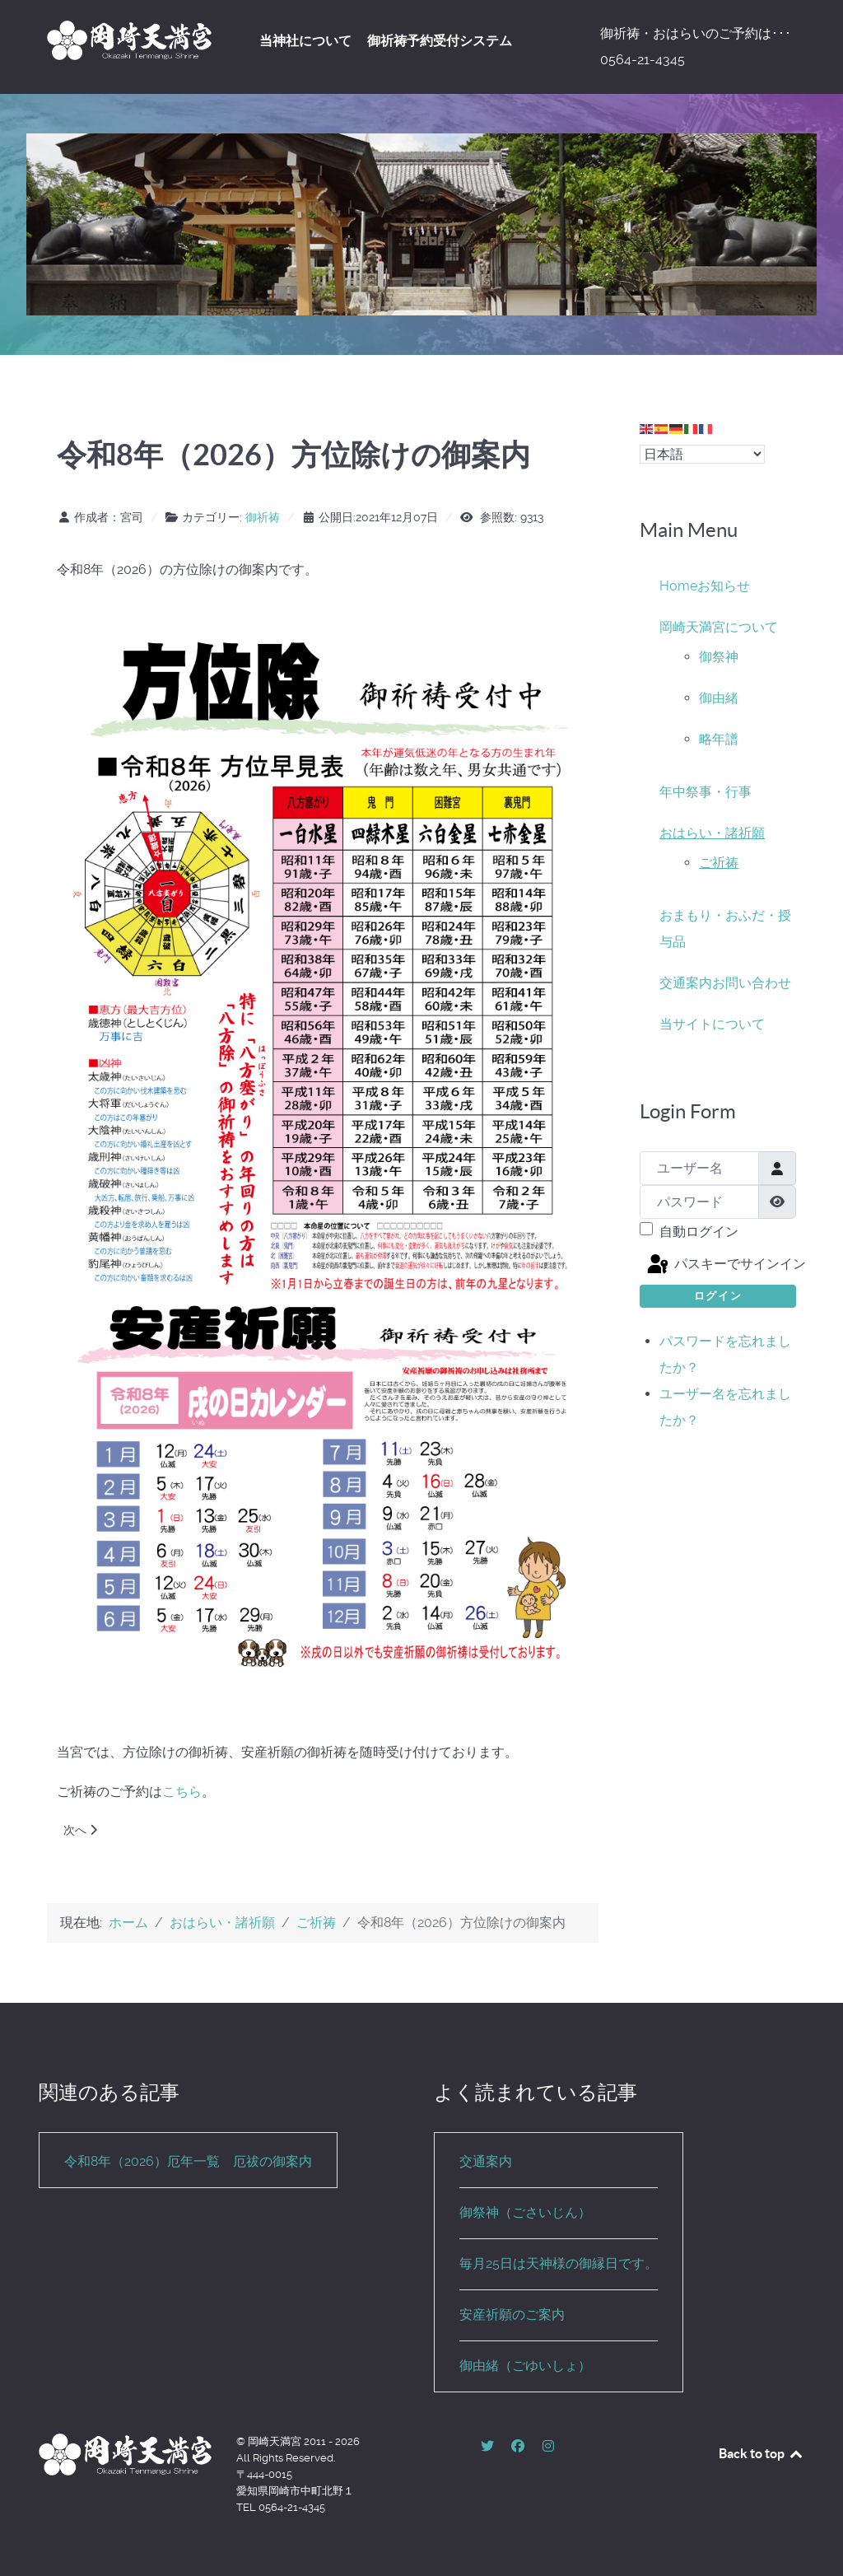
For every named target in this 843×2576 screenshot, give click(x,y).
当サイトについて (712, 1024)
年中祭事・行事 (705, 792)
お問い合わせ (751, 983)
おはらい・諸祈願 (712, 833)
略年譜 (718, 739)
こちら (182, 1791)
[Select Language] (702, 454)
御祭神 (718, 657)
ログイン (718, 1296)
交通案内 (685, 983)
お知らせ (723, 586)
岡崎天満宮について (718, 627)
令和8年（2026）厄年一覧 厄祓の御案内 (188, 2161)
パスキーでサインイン (720, 1265)
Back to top (761, 2453)
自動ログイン (698, 1231)
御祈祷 (262, 517)
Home (678, 586)
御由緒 (718, 698)
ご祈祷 (718, 862)
